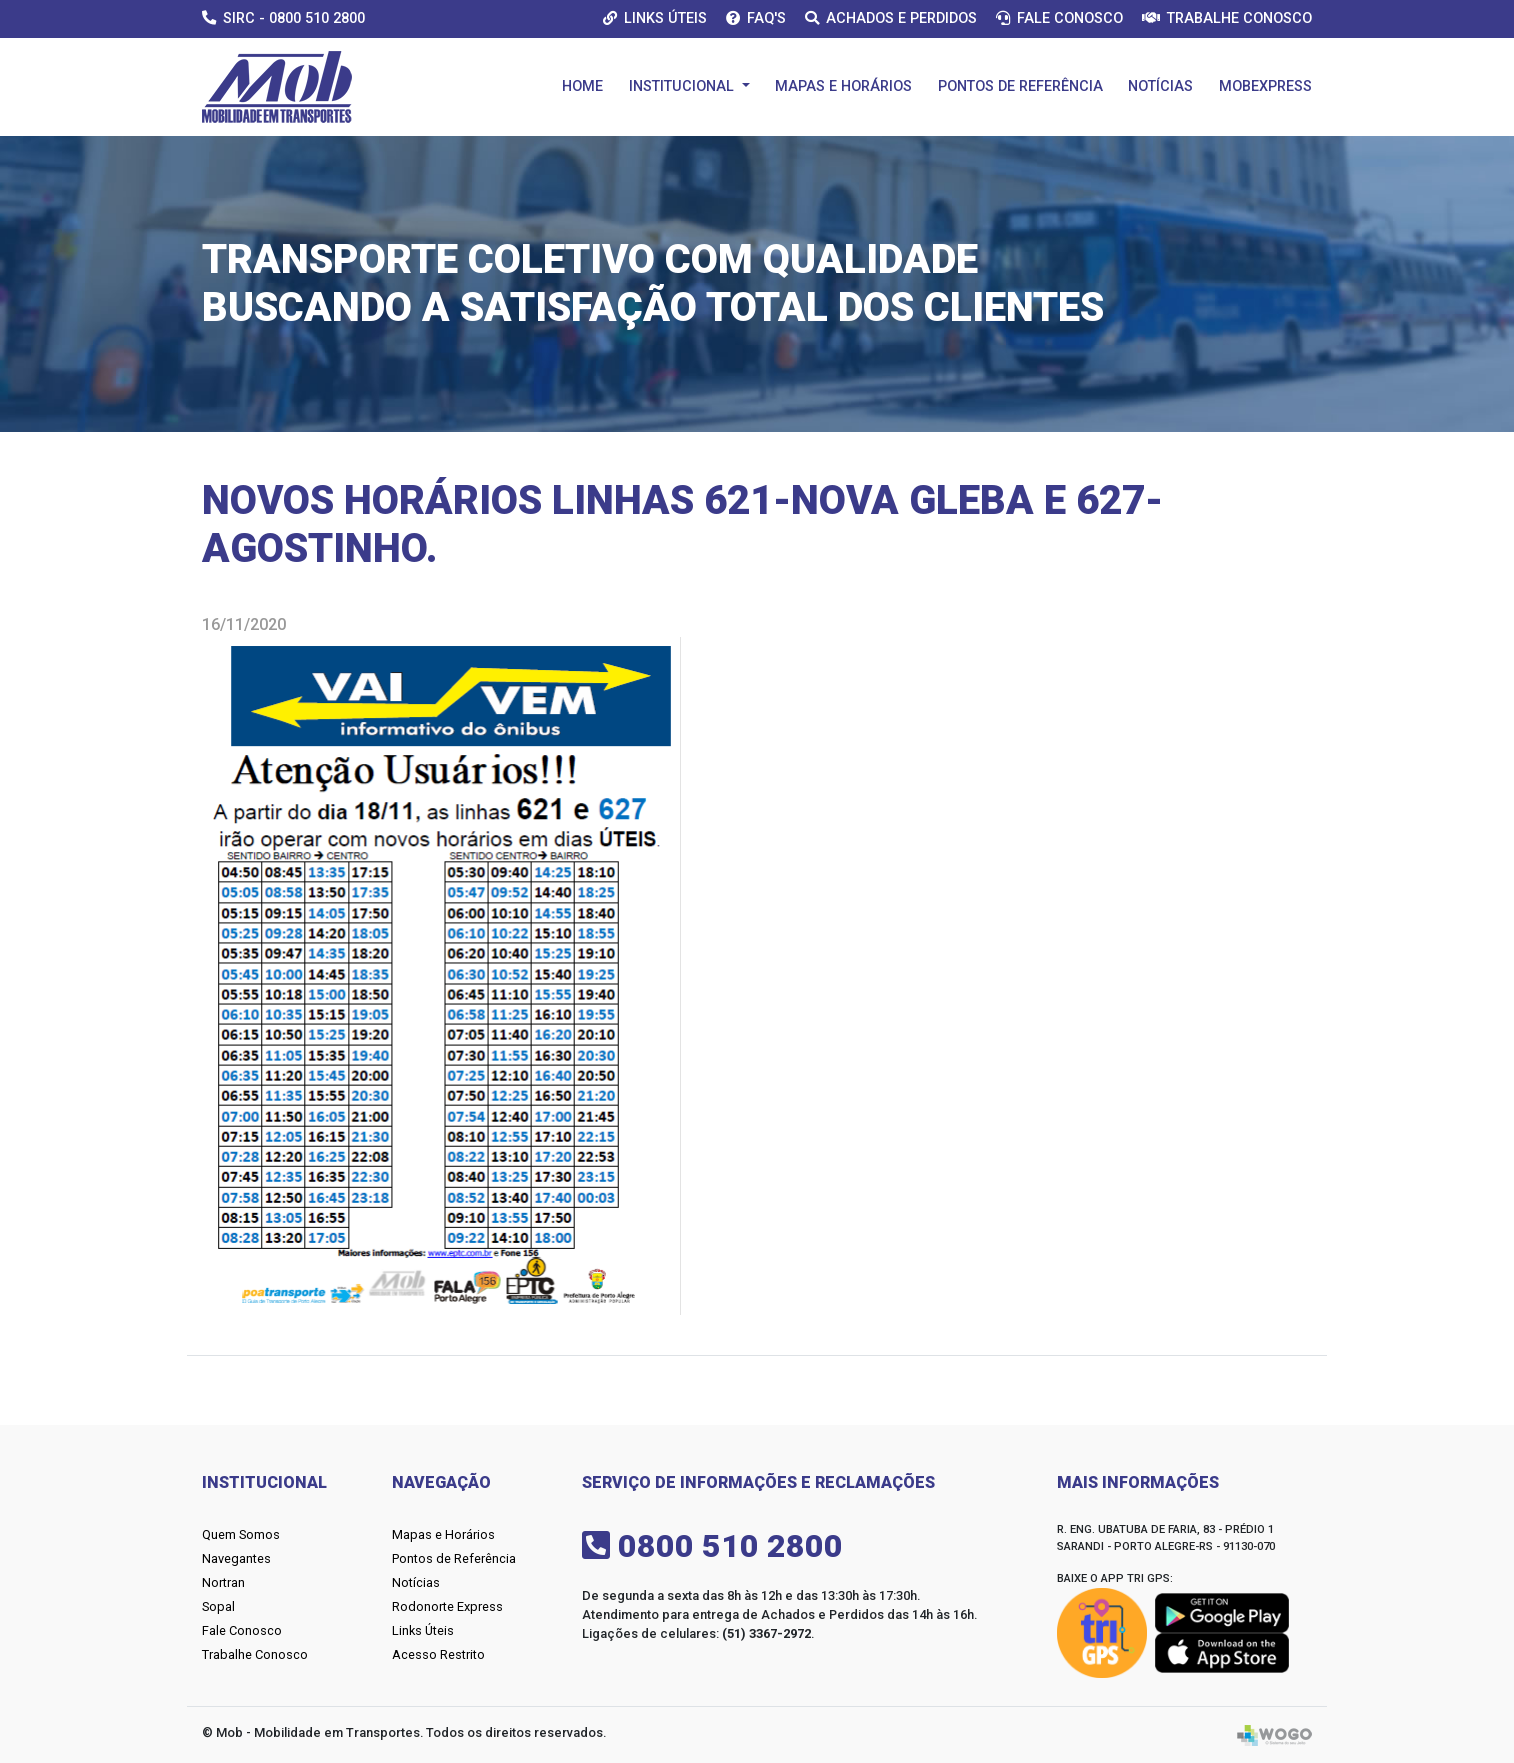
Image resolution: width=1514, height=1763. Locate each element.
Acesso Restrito (438, 1654)
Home (582, 86)
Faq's (756, 18)
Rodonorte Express (447, 1606)
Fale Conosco (1059, 18)
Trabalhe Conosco (1227, 18)
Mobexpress (1265, 86)
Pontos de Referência (1020, 86)
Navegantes (236, 1558)
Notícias (1160, 86)
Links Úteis (655, 18)
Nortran (223, 1582)
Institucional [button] (683, 86)
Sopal (218, 1606)
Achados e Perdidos (891, 18)
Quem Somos (241, 1534)
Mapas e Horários (843, 86)
